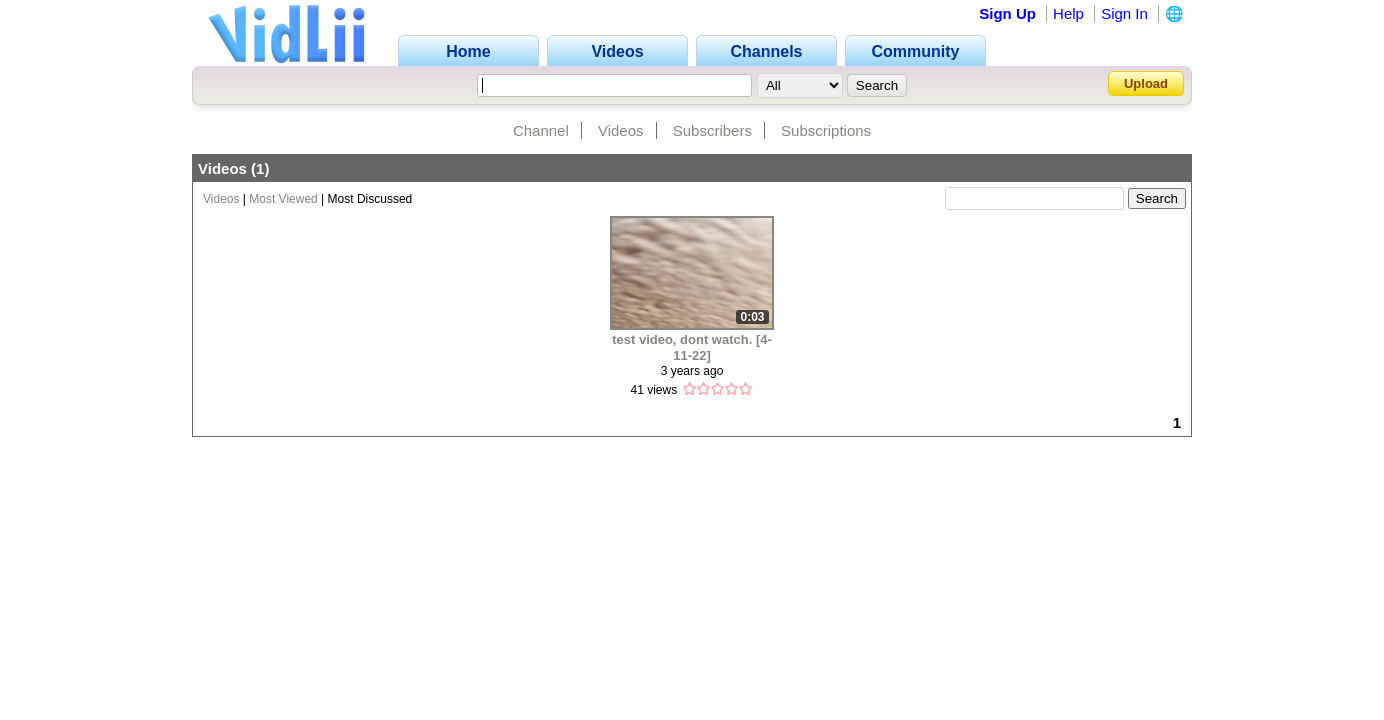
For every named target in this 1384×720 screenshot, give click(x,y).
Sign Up (1007, 13)
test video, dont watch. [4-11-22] (692, 347)
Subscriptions (826, 130)
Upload (1146, 83)
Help (1068, 13)
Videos (621, 130)
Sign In (1124, 13)
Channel (541, 130)
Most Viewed (283, 199)
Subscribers (712, 130)
